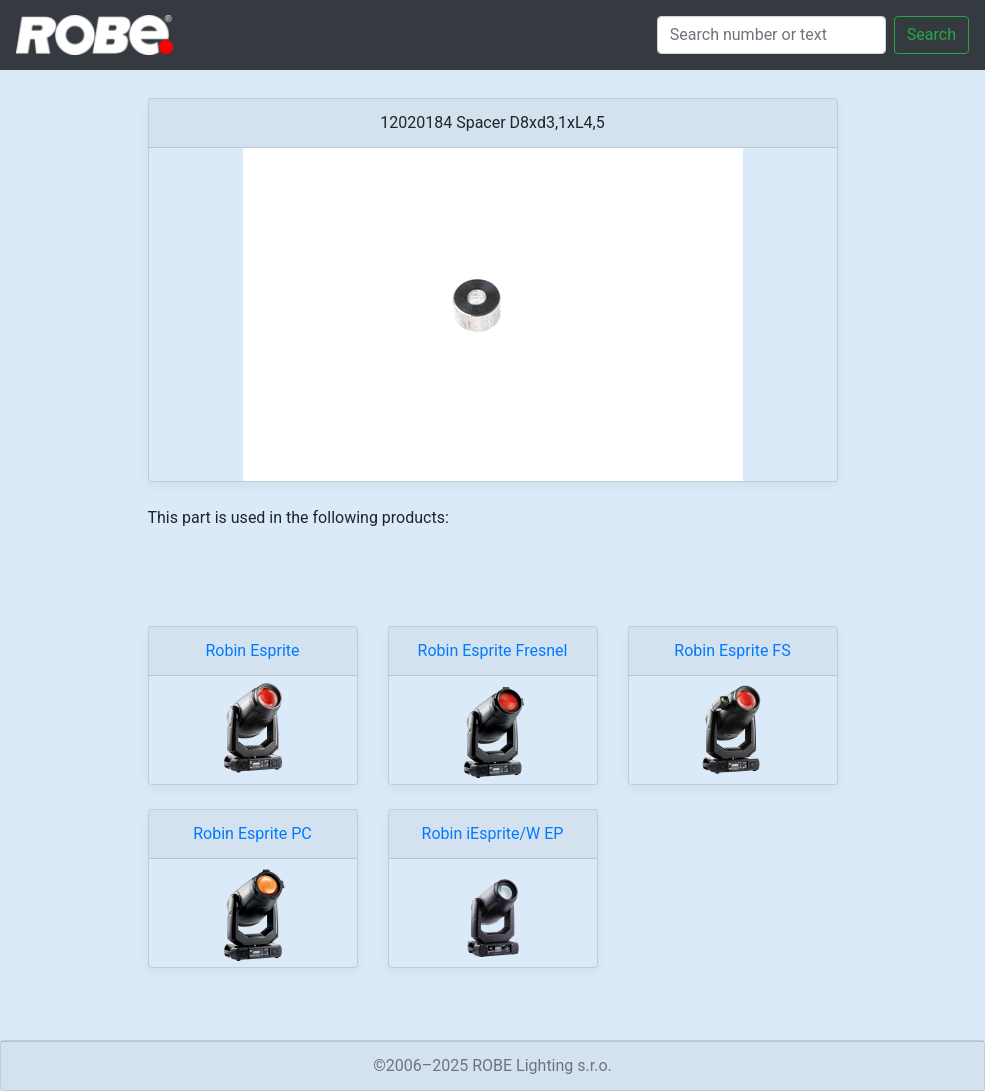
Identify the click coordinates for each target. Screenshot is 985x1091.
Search (931, 34)
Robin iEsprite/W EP (493, 833)
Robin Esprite (252, 650)
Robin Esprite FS (732, 650)
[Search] (771, 35)
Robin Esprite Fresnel (493, 650)
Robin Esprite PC (252, 833)
